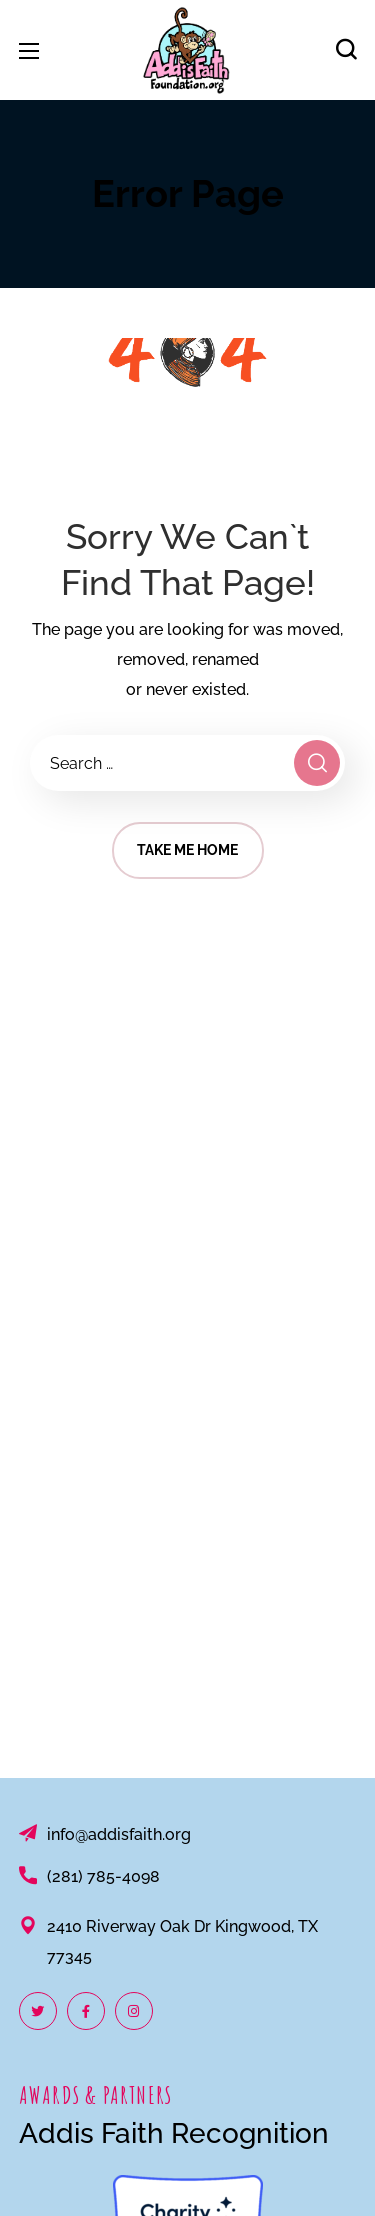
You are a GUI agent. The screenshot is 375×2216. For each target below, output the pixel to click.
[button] (346, 50)
